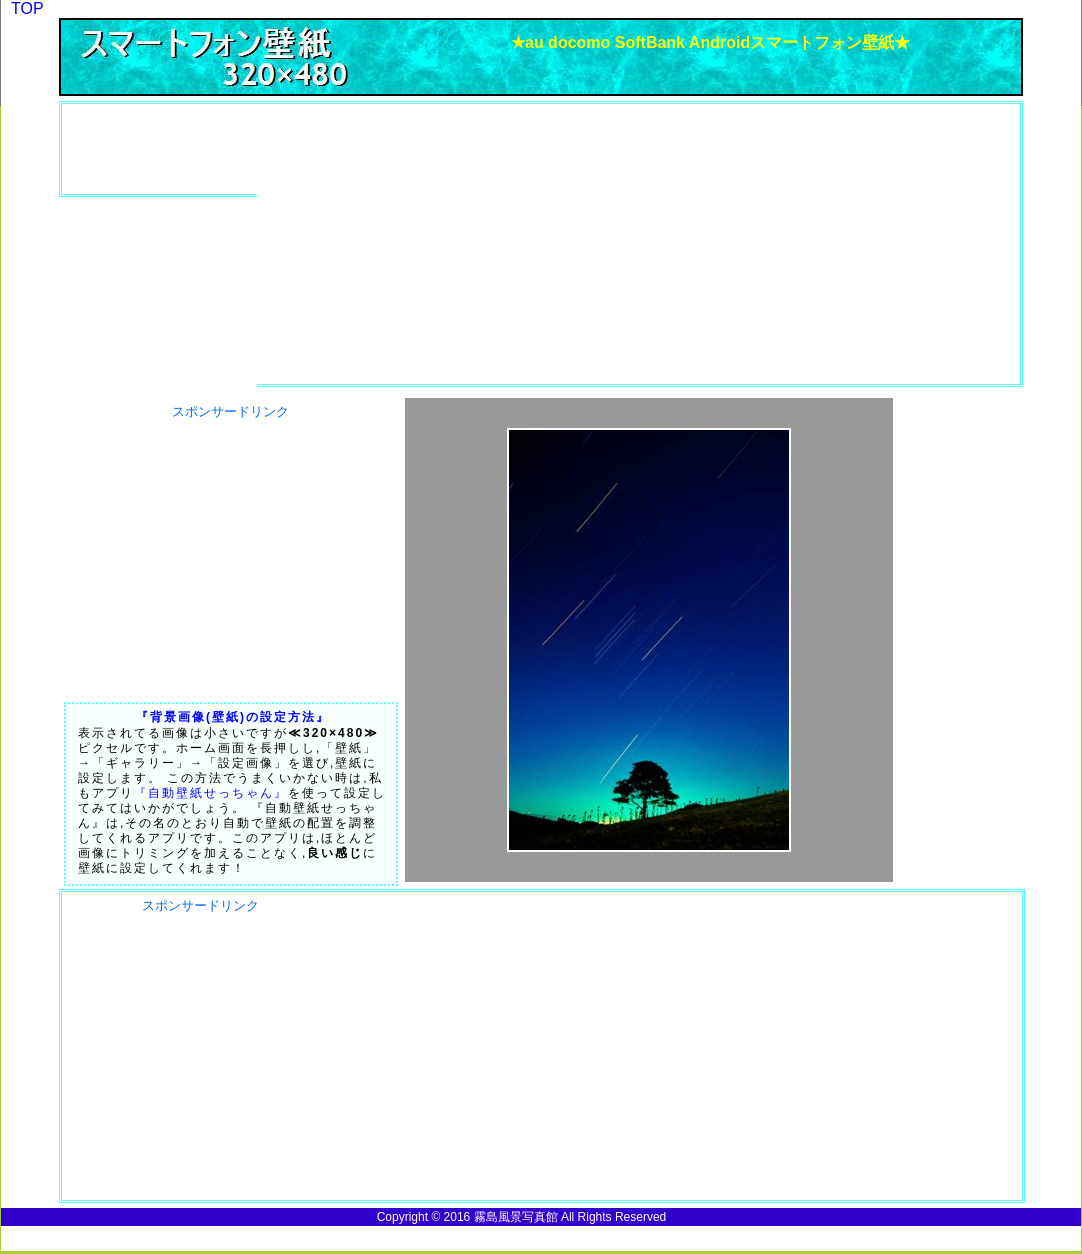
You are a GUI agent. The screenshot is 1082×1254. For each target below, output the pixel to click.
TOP (27, 8)
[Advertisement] (177, 149)
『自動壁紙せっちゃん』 (211, 793)
